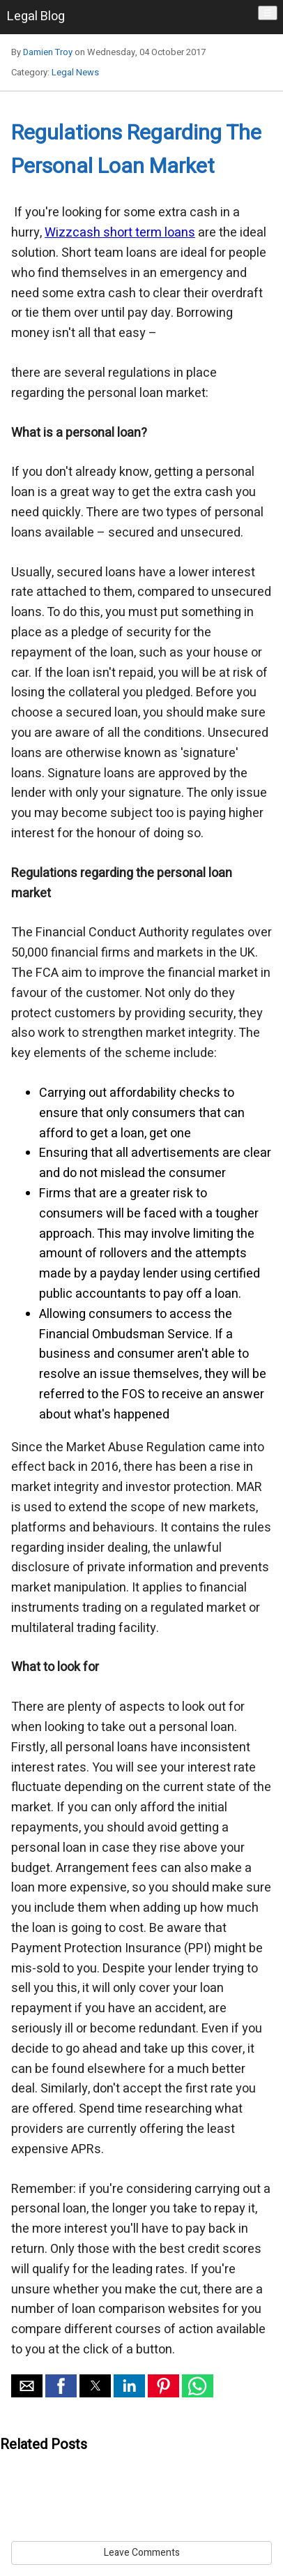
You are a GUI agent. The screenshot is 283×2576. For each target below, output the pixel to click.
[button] (27, 2385)
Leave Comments (142, 2552)
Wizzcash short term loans (120, 232)
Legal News (75, 72)
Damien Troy (47, 52)
